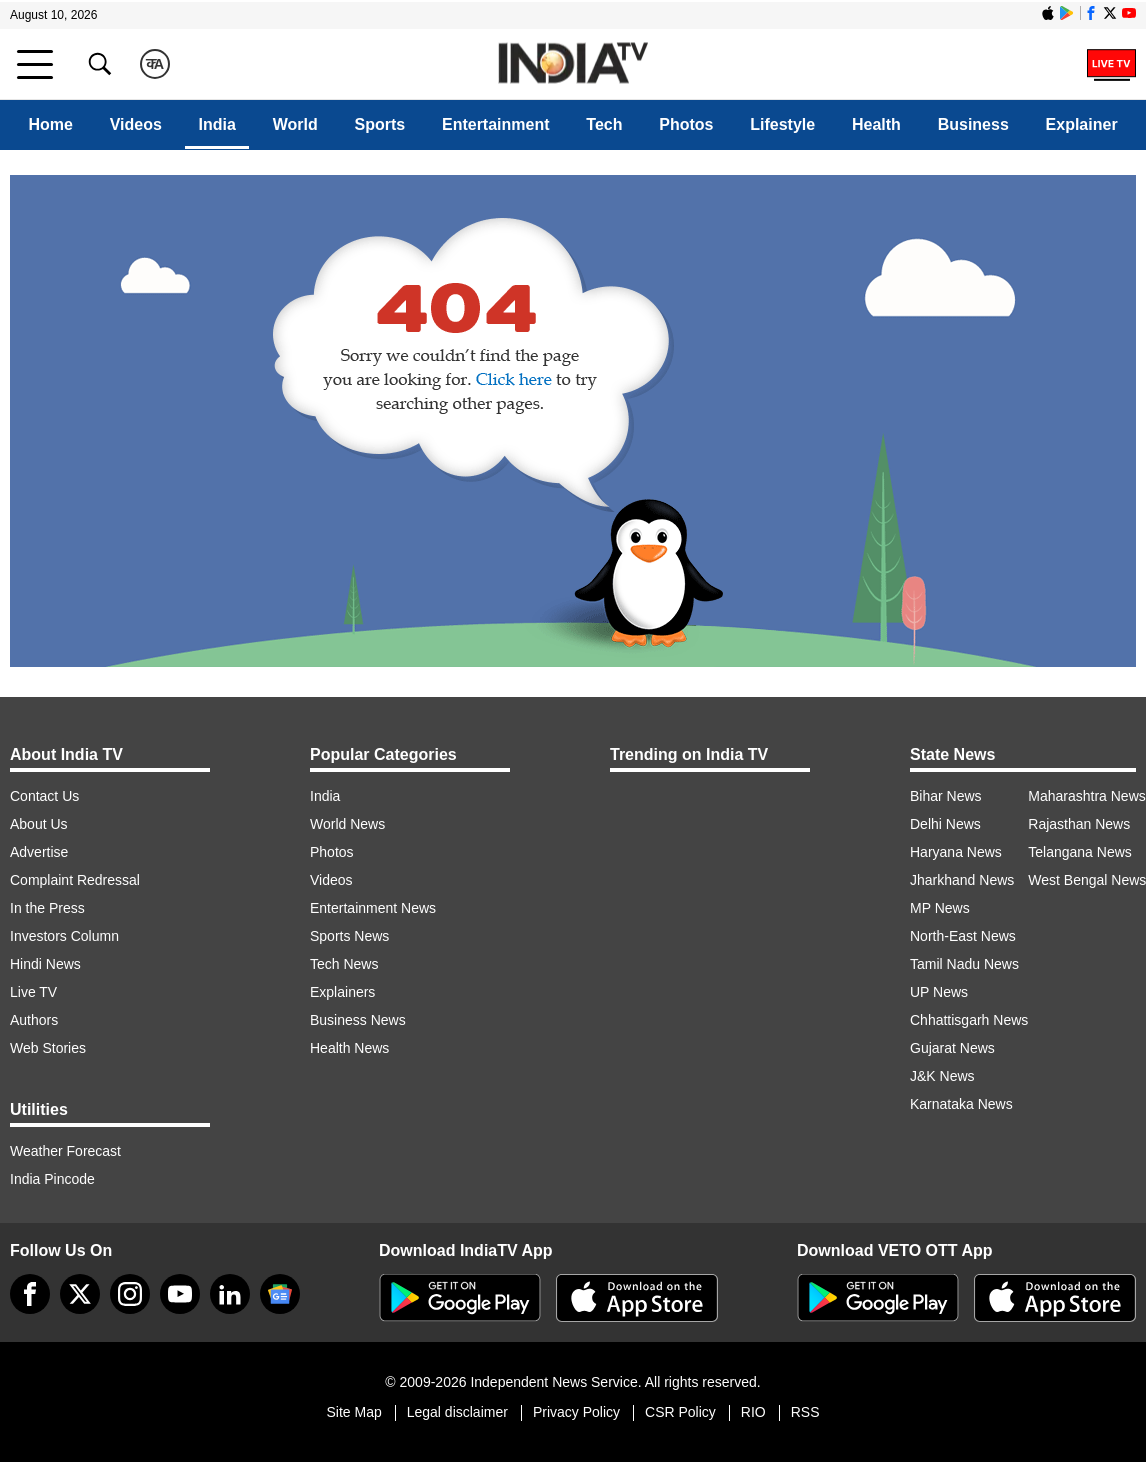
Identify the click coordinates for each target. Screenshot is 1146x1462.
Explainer (1082, 124)
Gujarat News (952, 1048)
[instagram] (130, 1294)
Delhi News (945, 824)
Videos (136, 124)
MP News (940, 908)
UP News (939, 992)
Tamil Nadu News (964, 964)
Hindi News (45, 964)
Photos (686, 124)
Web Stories (48, 1048)
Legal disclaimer (457, 1412)
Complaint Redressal (75, 880)
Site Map (353, 1412)
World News (347, 824)
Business (973, 124)
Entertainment (496, 124)
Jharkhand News (962, 880)
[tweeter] (80, 1294)
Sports (380, 124)
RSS (805, 1412)
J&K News (942, 1076)
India (217, 124)
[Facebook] (30, 1294)
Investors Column (64, 936)
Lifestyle (782, 124)
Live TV (33, 992)
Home (50, 124)
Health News (349, 1048)
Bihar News (946, 796)
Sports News (349, 936)
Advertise (39, 852)
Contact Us (44, 796)
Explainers (342, 992)
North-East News (963, 936)
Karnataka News (961, 1104)
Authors (34, 1020)
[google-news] (280, 1294)
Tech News (344, 964)
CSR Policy (680, 1412)
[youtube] (180, 1294)
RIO (753, 1412)
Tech (604, 124)
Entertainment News (373, 908)
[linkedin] (230, 1294)
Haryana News (956, 852)
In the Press (47, 908)
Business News (358, 1020)
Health (876, 124)
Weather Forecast (65, 1151)
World (295, 124)
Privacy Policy (576, 1412)
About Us (39, 824)
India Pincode (52, 1179)
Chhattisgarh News (969, 1020)
